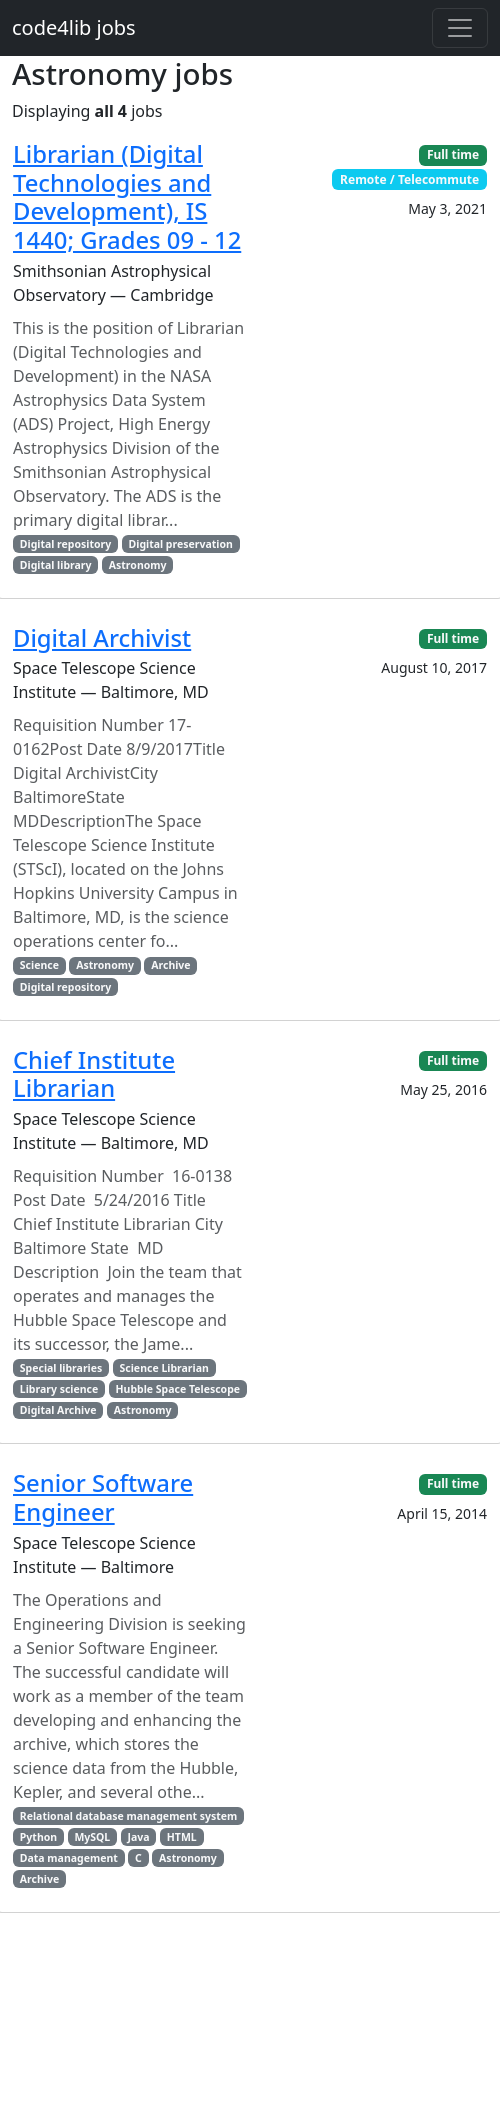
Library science (59, 1389)
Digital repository (65, 544)
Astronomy (138, 565)
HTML (182, 1837)
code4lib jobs (74, 27)
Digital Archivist (102, 638)
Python (38, 1837)
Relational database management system (129, 1816)
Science (39, 965)
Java (139, 1837)
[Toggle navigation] (460, 28)
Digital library (56, 565)
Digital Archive (58, 1410)
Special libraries (61, 1368)
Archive (170, 965)
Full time (453, 154)
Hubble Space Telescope (178, 1389)
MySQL (92, 1837)
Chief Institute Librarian (94, 1074)
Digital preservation (181, 544)
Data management (69, 1858)
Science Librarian (164, 1368)
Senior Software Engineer (103, 1497)
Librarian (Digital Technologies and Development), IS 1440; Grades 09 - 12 (127, 197)
